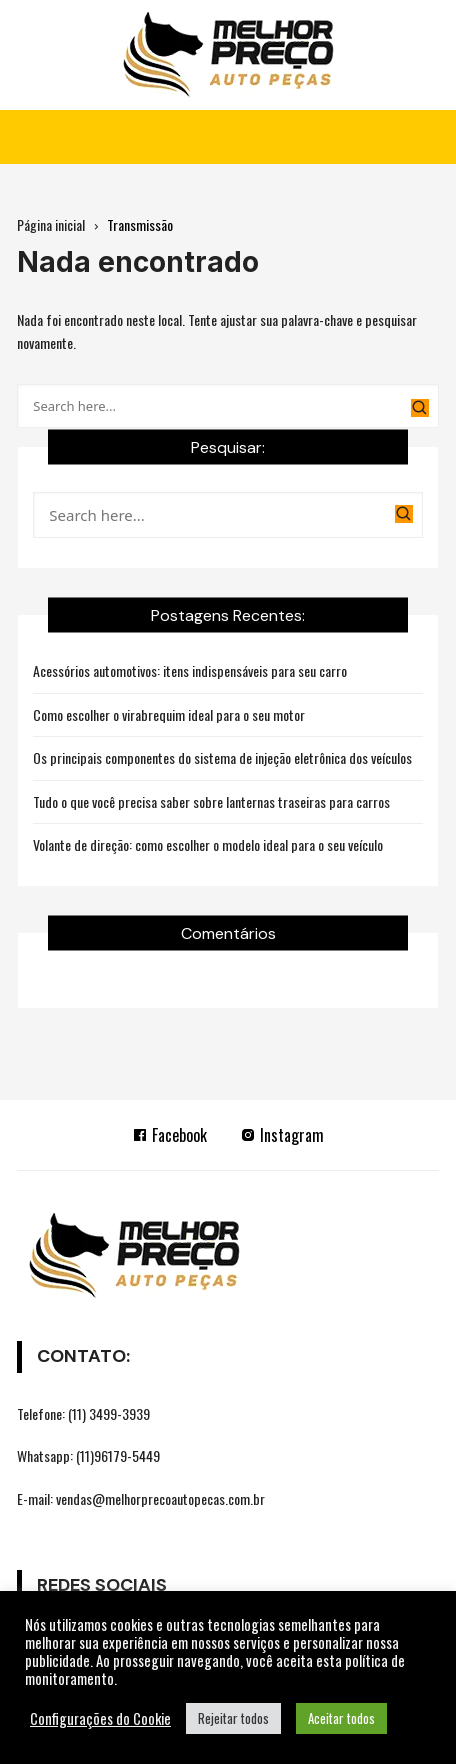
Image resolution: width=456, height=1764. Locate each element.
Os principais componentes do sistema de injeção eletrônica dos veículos (222, 757)
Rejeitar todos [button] (233, 1718)
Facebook (169, 1135)
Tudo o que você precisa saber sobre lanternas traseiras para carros (211, 801)
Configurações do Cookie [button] (100, 1719)
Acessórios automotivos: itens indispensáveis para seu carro (190, 670)
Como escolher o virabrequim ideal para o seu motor (169, 714)
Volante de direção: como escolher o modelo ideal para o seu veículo (208, 844)
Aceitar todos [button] (341, 1718)
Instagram (282, 1135)
